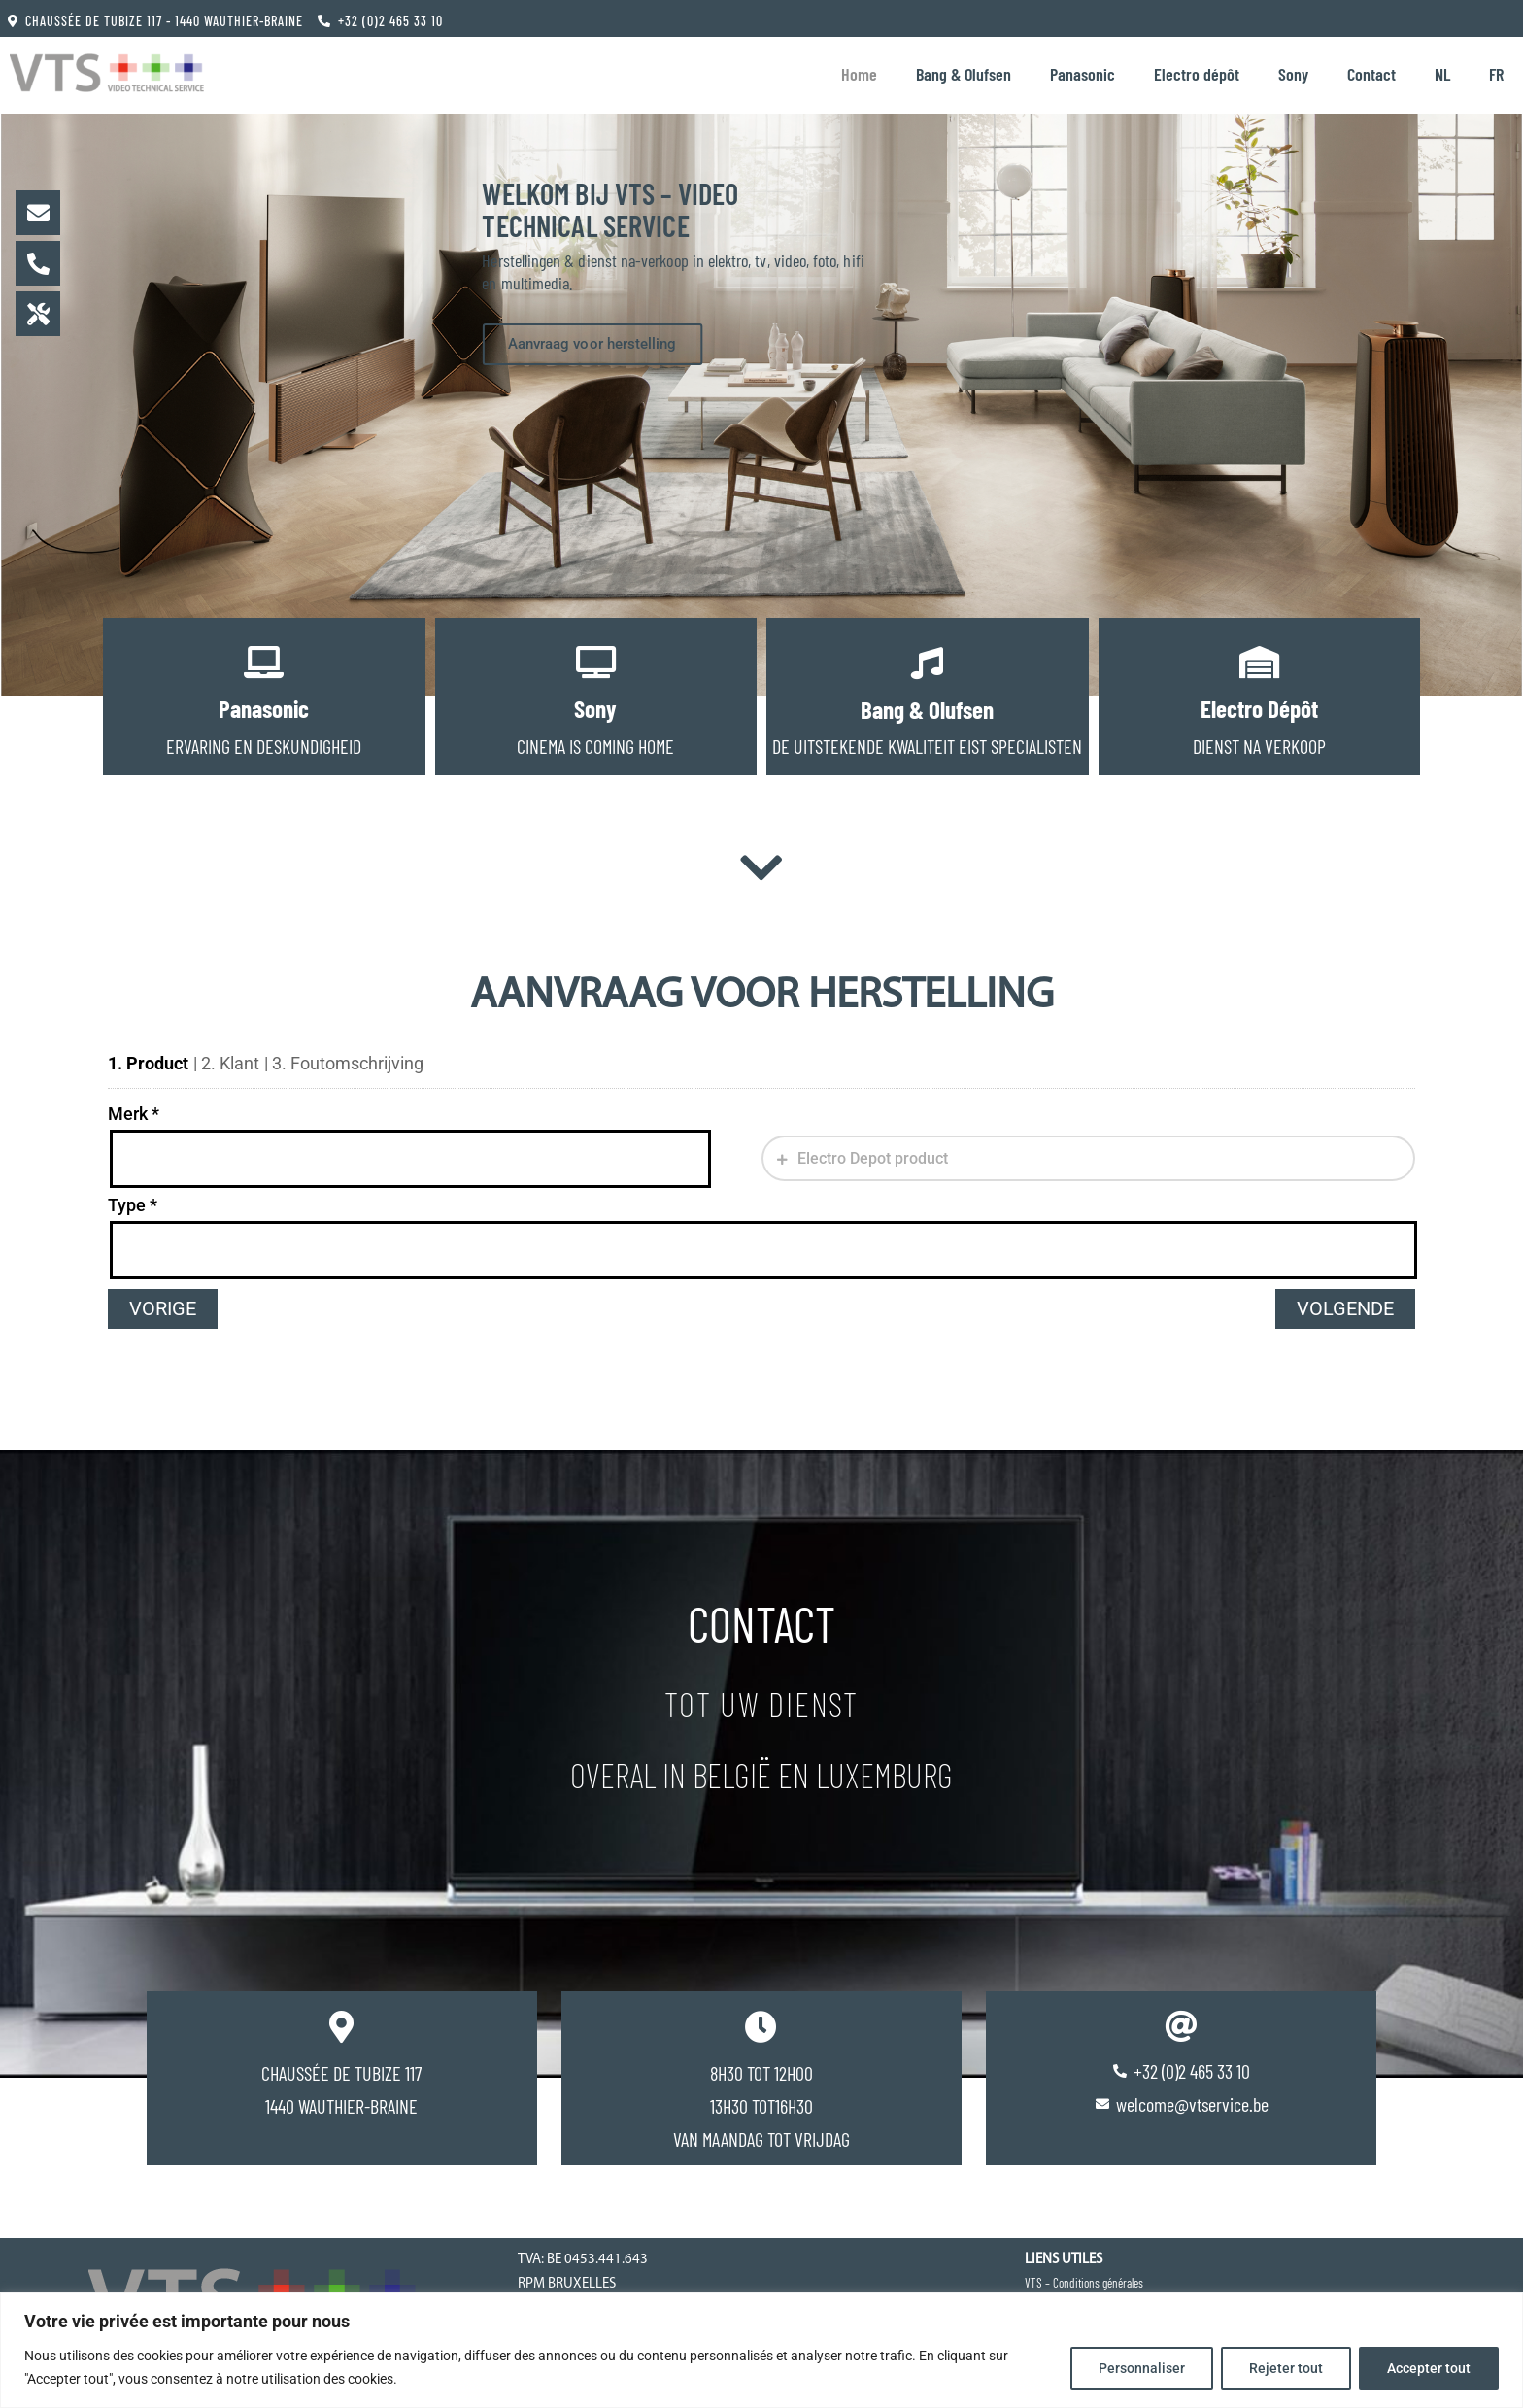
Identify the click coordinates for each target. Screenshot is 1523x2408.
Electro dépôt (1196, 74)
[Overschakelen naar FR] (1496, 73)
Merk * (133, 1113)
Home (859, 74)
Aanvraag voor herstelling (592, 345)
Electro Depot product (871, 1158)
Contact (1371, 74)
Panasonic (1082, 74)
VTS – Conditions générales (1084, 2282)
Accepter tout (1429, 2368)
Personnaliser (1142, 2368)
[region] (761, 2350)
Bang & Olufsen (963, 74)
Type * (132, 1205)
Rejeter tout (1286, 2368)
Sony (1293, 74)
